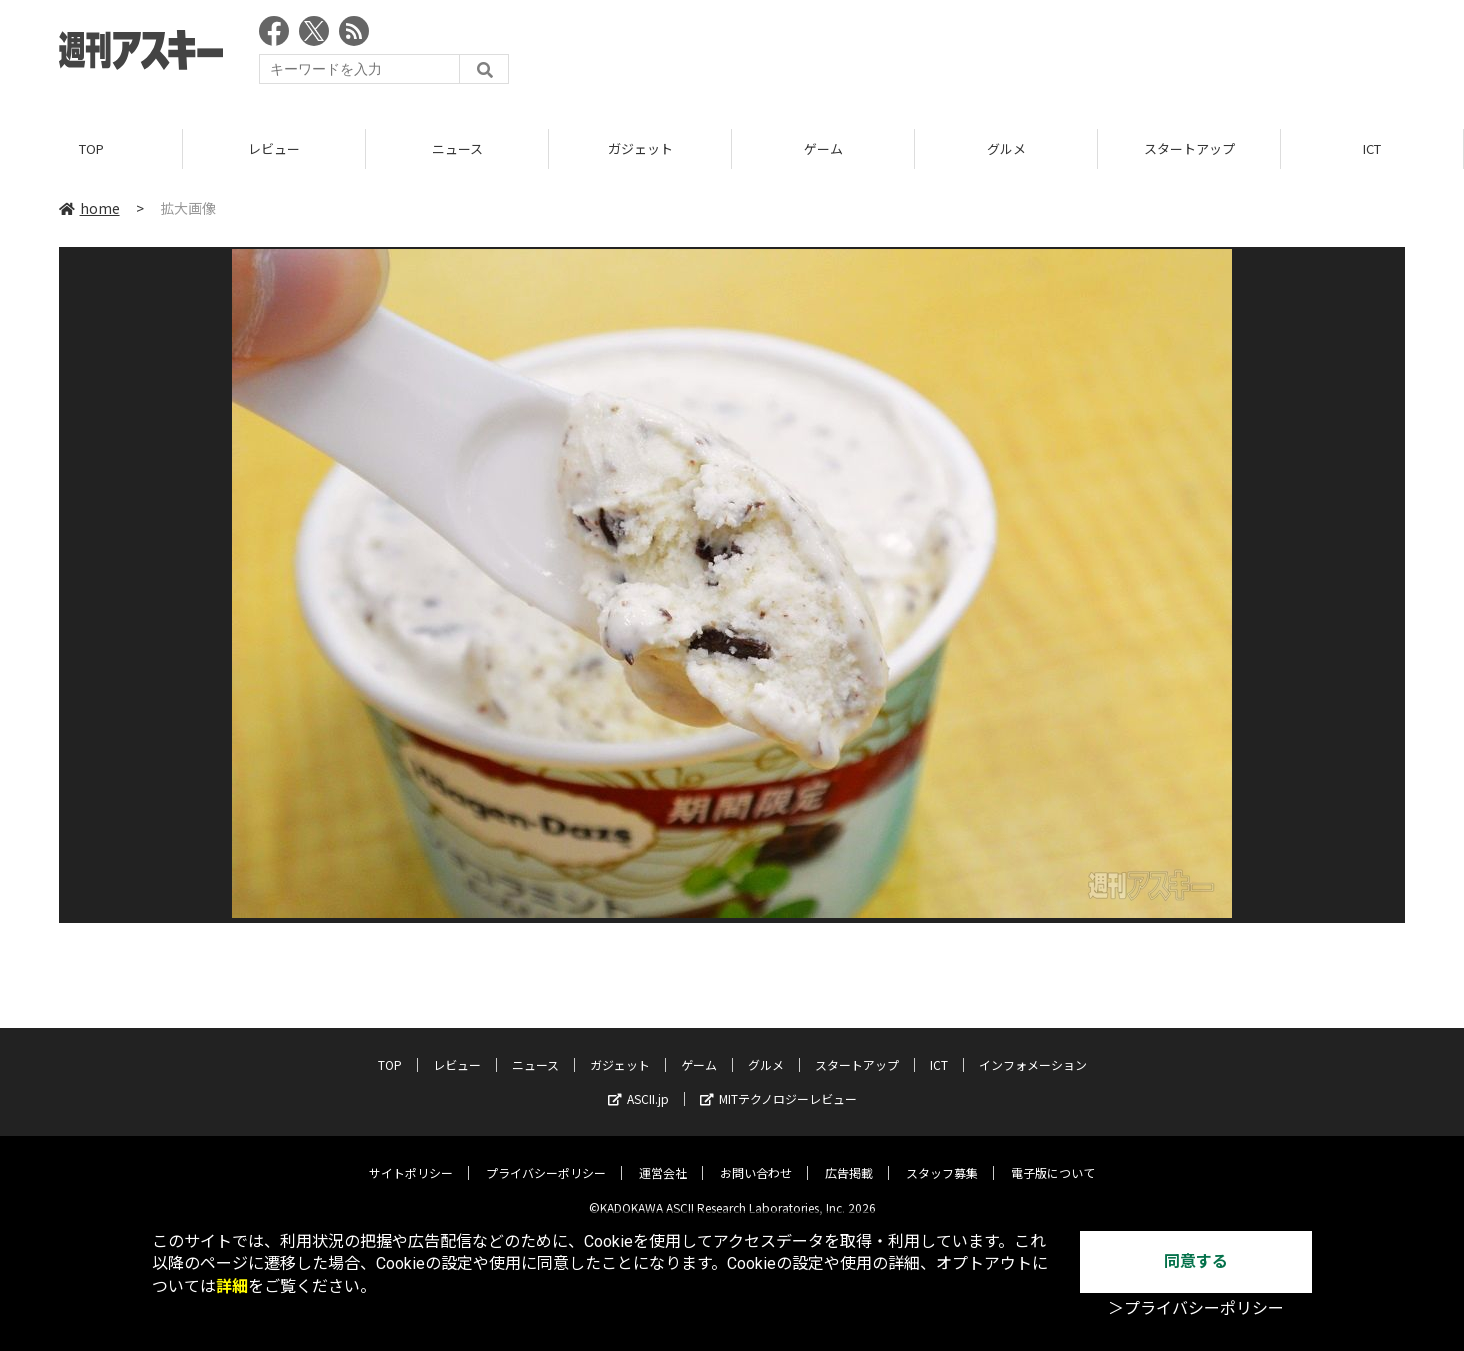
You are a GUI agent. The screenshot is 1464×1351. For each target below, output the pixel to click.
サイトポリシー (411, 1158)
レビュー (274, 149)
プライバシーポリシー (546, 1158)
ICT (1372, 149)
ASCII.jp (638, 1084)
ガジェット (640, 149)
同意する (1196, 1261)
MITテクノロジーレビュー (778, 1084)
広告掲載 (849, 1158)
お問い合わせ (756, 1158)
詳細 (232, 1286)
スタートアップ (1189, 149)
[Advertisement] (1041, 55)
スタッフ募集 (942, 1158)
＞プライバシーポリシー (1196, 1308)
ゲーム (823, 149)
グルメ (1006, 149)
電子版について (1053, 1158)
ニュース (457, 149)
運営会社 (663, 1158)
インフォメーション (1033, 1050)
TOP (91, 149)
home (89, 209)
